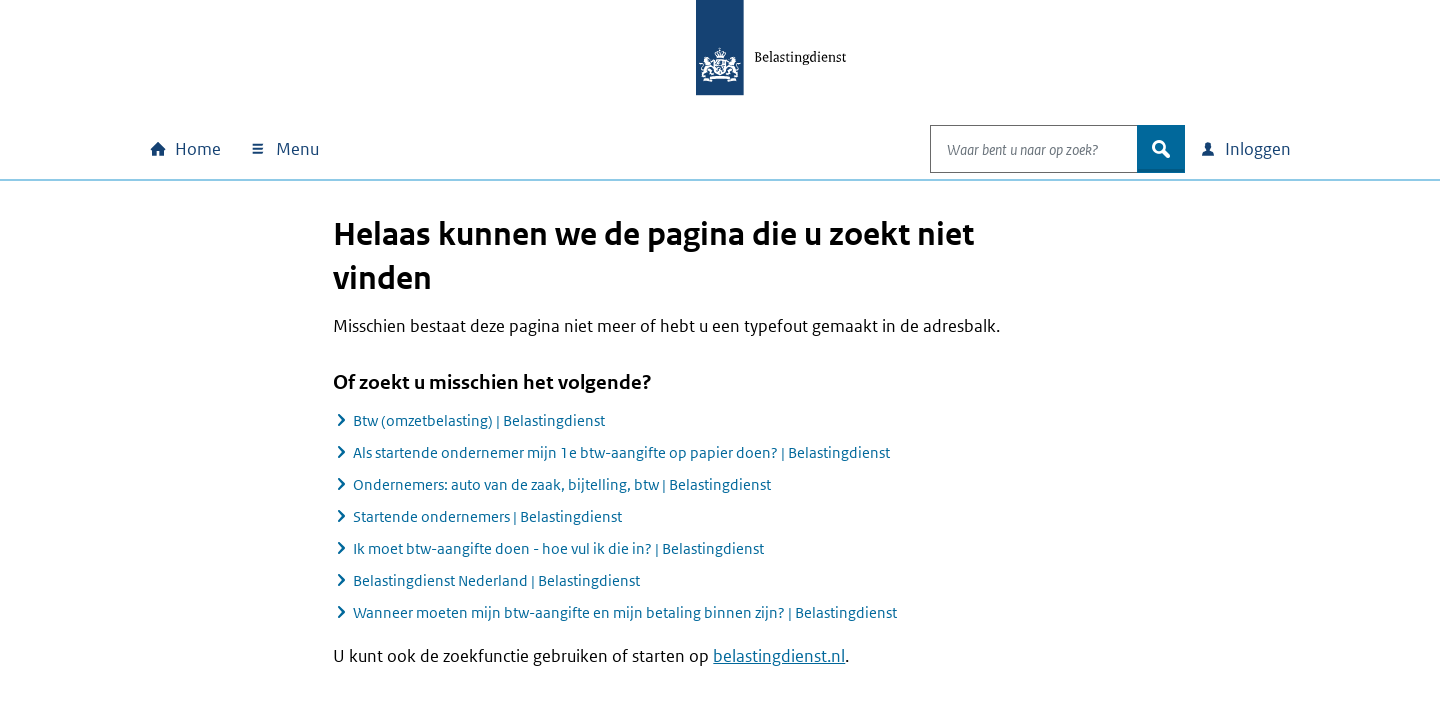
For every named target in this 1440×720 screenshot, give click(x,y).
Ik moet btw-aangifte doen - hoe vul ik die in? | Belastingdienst (558, 548)
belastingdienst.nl (779, 656)
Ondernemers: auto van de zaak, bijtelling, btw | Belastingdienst (562, 484)
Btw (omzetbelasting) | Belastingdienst (479, 420)
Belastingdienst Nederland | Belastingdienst (496, 580)
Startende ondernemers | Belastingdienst (487, 516)
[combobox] (1013, 149)
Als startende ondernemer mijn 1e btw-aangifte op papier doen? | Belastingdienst (621, 452)
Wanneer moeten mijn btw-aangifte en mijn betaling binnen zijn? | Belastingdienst (625, 612)
